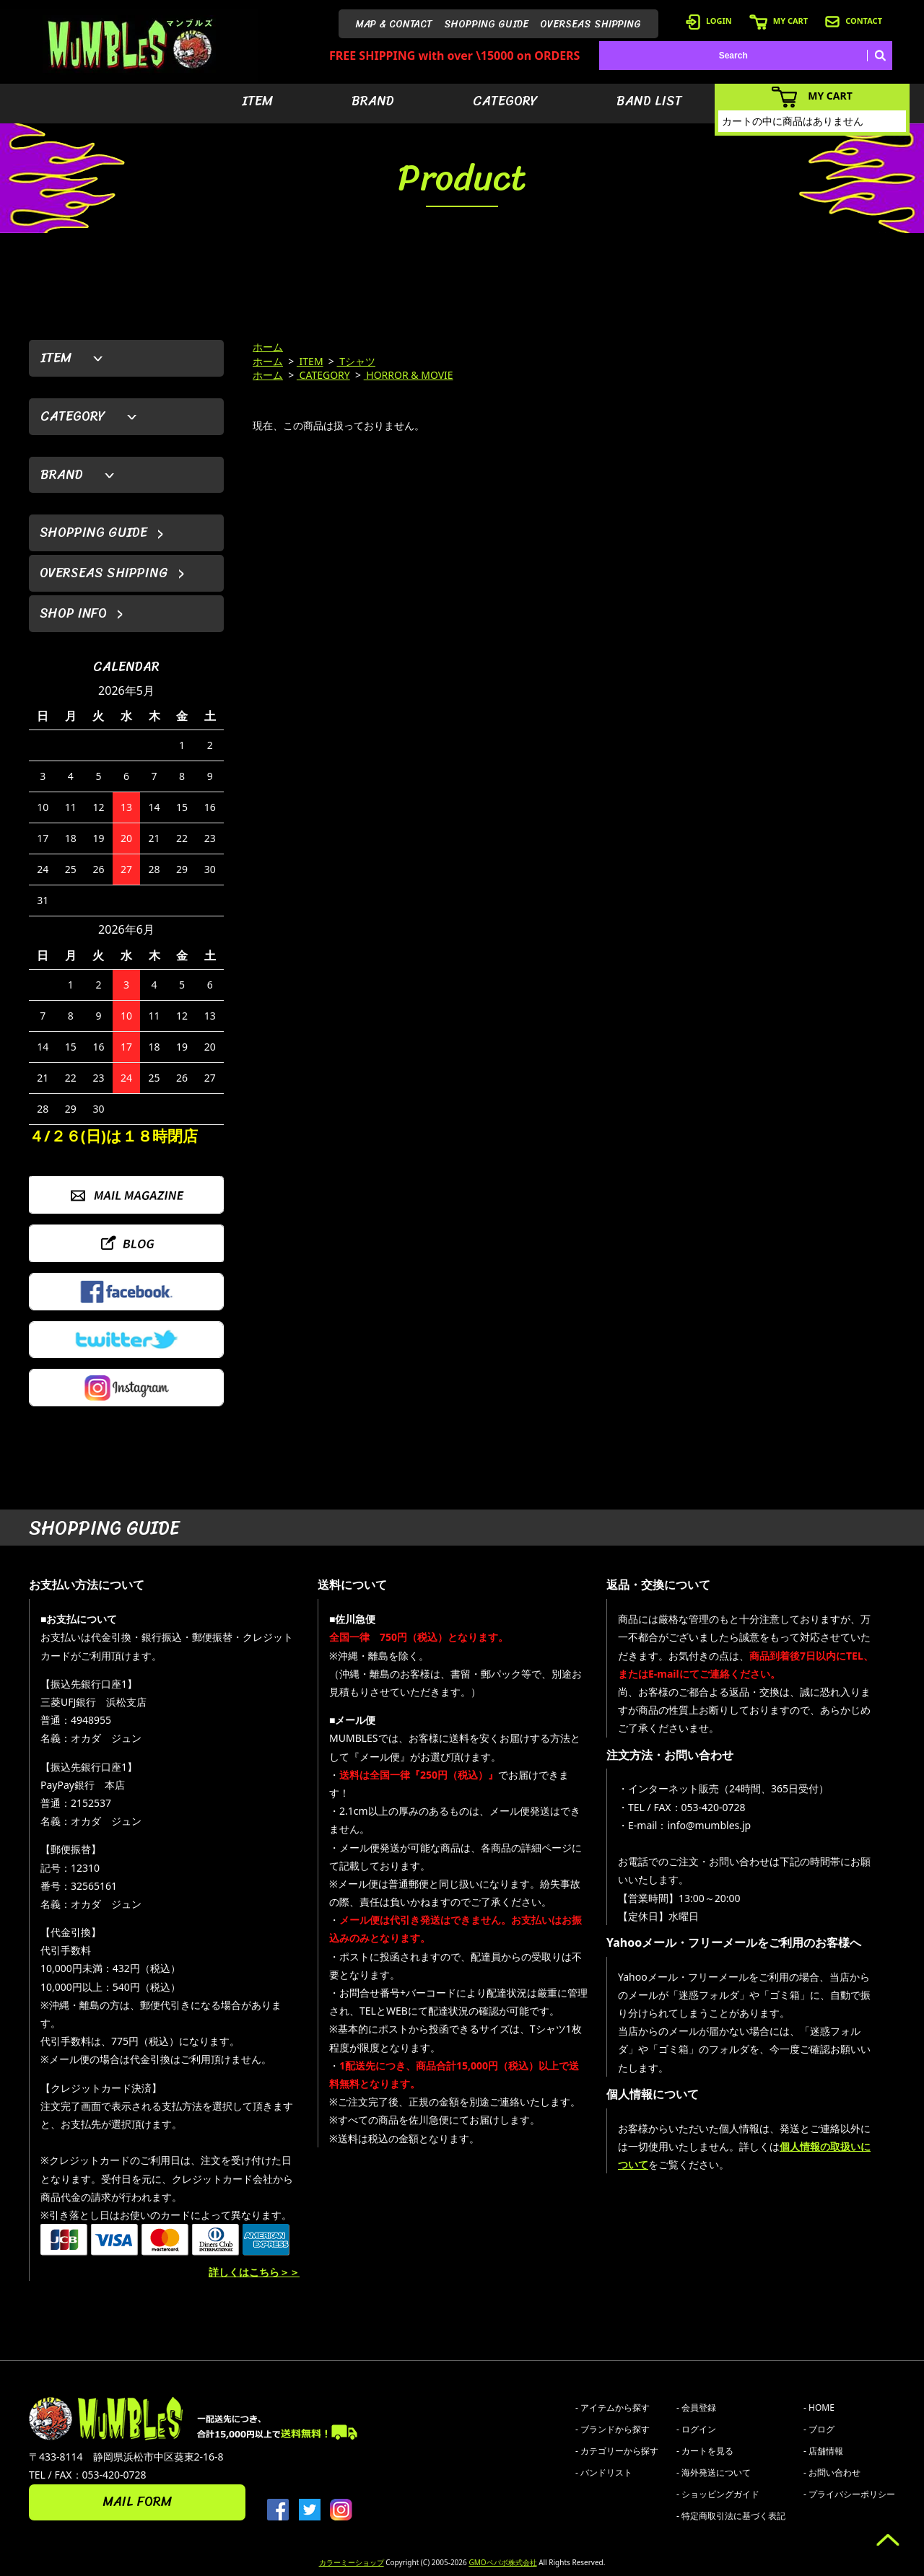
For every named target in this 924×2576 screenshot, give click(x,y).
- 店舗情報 (823, 2451)
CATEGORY (505, 101)
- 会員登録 (696, 2407)
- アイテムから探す (612, 2407)
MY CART (778, 20)
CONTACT (853, 20)
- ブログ (818, 2429)
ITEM (257, 101)
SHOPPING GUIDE (486, 24)
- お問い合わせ (831, 2472)
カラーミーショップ (351, 2562)
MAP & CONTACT (394, 24)
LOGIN (709, 20)
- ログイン (696, 2429)
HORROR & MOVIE (408, 375)
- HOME (818, 2407)
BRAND (373, 101)
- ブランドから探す (612, 2429)
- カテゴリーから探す (616, 2451)
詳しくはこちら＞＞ (254, 2272)
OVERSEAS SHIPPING (590, 24)
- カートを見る (704, 2451)
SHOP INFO (73, 613)
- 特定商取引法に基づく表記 (730, 2516)
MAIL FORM (137, 2501)
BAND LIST (649, 101)
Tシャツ (356, 361)
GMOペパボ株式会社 (502, 2562)
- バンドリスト (603, 2472)
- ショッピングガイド (717, 2494)
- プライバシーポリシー (849, 2494)
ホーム (268, 347)
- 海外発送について (713, 2472)
